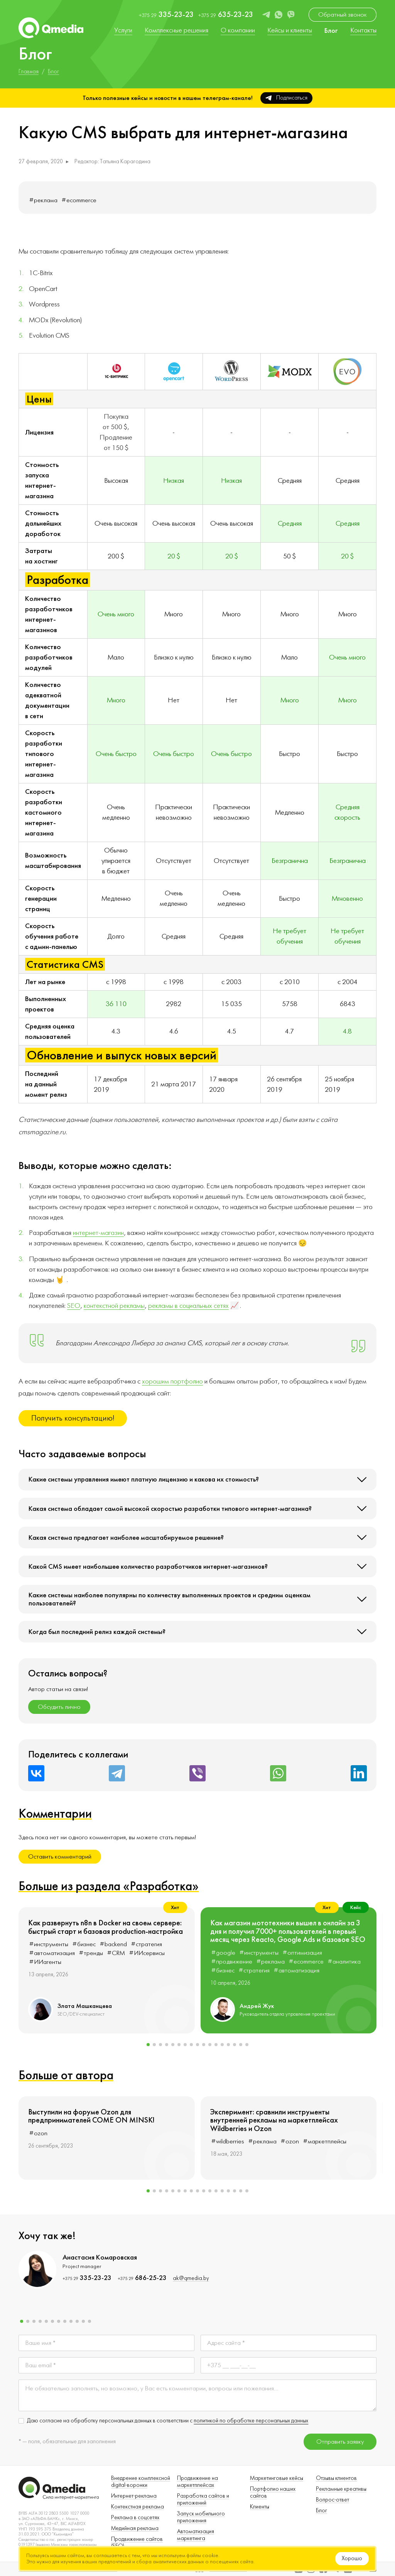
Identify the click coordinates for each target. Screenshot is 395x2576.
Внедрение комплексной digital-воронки (140, 2481)
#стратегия (146, 1944)
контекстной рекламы (114, 1305)
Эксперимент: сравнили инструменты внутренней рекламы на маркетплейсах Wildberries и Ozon (274, 2120)
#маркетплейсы (324, 2141)
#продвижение (231, 1961)
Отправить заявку (340, 2441)
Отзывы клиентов (336, 2478)
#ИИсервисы (147, 1953)
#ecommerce (78, 200)
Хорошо (352, 2558)
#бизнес (84, 1944)
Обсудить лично (59, 1706)
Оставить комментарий (59, 1856)
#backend (113, 1944)
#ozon (38, 2133)
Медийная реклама (135, 2528)
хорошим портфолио (172, 1381)
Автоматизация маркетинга (195, 2535)
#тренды (91, 1953)
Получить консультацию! (72, 1418)
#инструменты (48, 1944)
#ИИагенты (45, 1962)
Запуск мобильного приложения (201, 2517)
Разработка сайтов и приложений (203, 2499)
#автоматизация (52, 1953)
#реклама (43, 200)
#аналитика (344, 1961)
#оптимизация (302, 1952)
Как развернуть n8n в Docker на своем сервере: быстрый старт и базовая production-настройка (105, 1927)
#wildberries (227, 2141)
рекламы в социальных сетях (188, 1305)
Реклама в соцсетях (135, 2517)
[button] (148, 2044)
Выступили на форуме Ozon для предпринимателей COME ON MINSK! (91, 2116)
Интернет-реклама (134, 2496)
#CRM (116, 1953)
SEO (73, 1305)
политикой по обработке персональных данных (251, 2421)
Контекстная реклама (137, 2507)
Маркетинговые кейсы (276, 2478)
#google (223, 1952)
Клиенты (259, 2507)
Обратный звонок (342, 14)
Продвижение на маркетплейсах (197, 2481)
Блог (321, 2510)
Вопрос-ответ (332, 2500)
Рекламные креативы (341, 2489)
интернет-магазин (98, 1232)
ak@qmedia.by (191, 2278)
